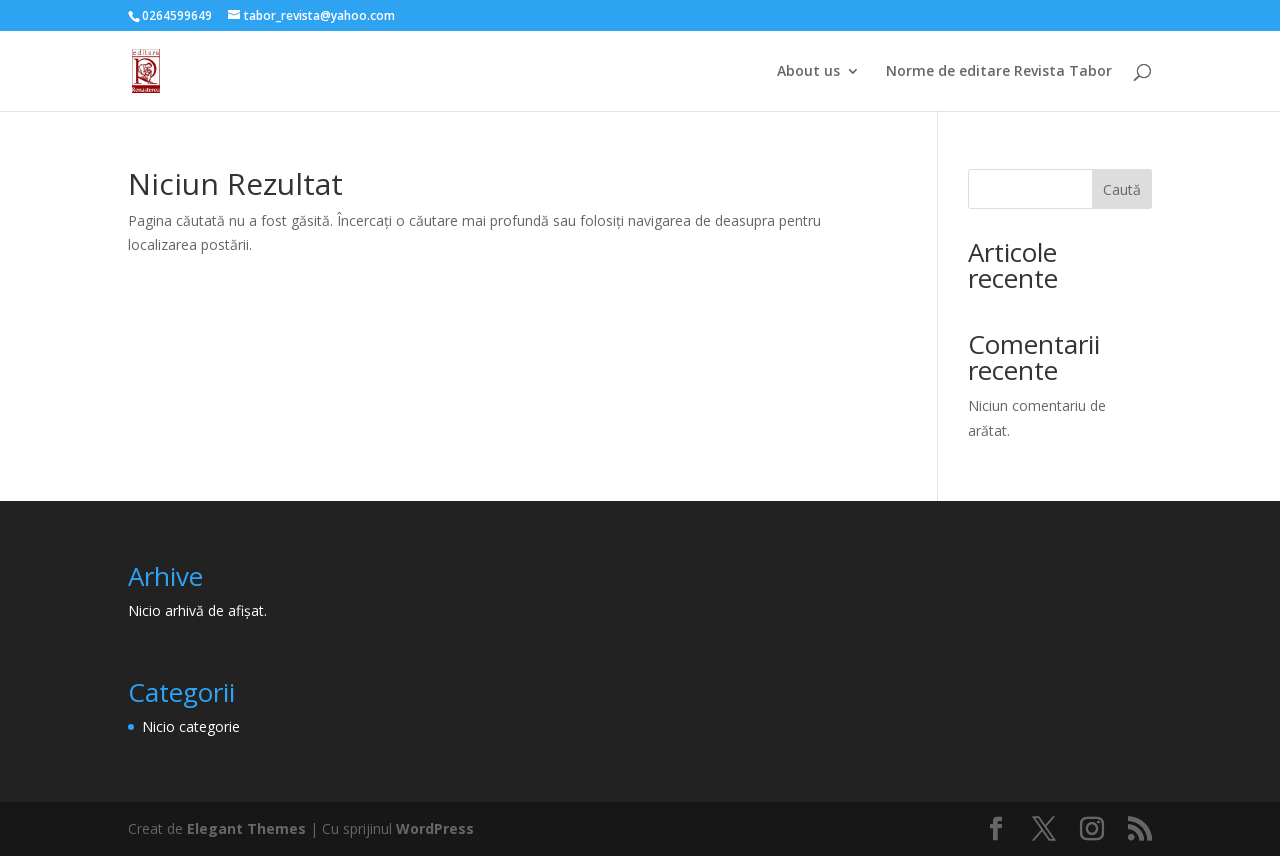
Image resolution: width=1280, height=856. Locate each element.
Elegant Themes (246, 828)
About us (808, 72)
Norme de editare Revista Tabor (999, 72)
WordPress (435, 828)
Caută (1122, 189)
